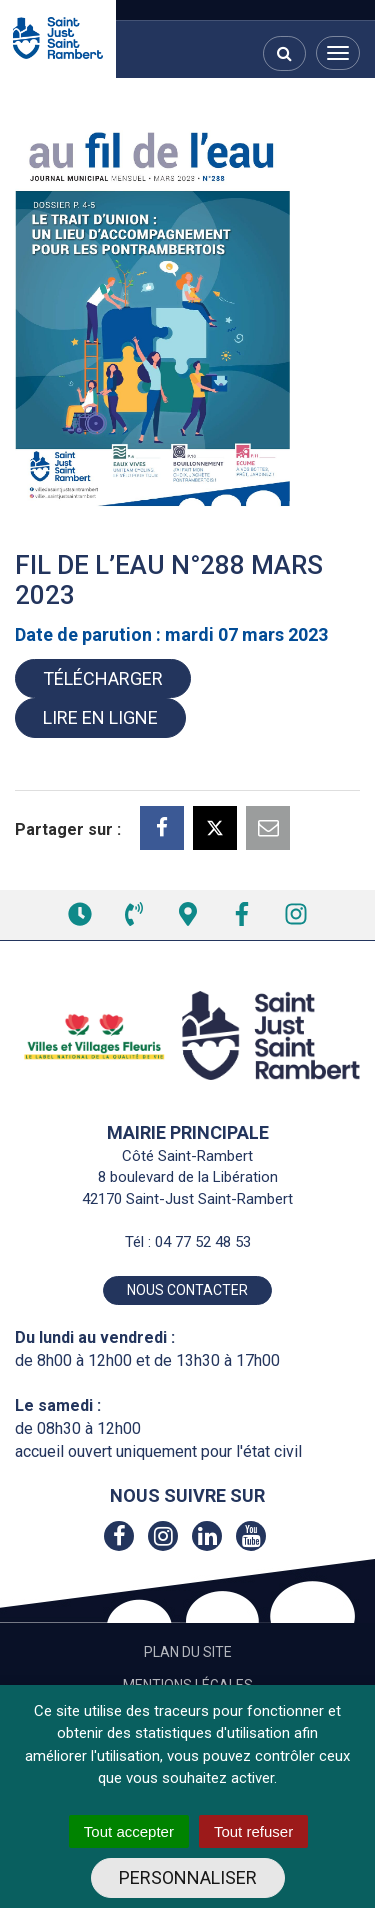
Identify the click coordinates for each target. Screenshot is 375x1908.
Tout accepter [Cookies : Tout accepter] (129, 1831)
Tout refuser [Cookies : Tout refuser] (253, 1831)
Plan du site (188, 1652)
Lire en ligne (100, 717)
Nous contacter (187, 1290)
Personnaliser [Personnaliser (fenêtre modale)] (188, 1877)
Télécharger (103, 678)
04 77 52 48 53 (203, 1242)
